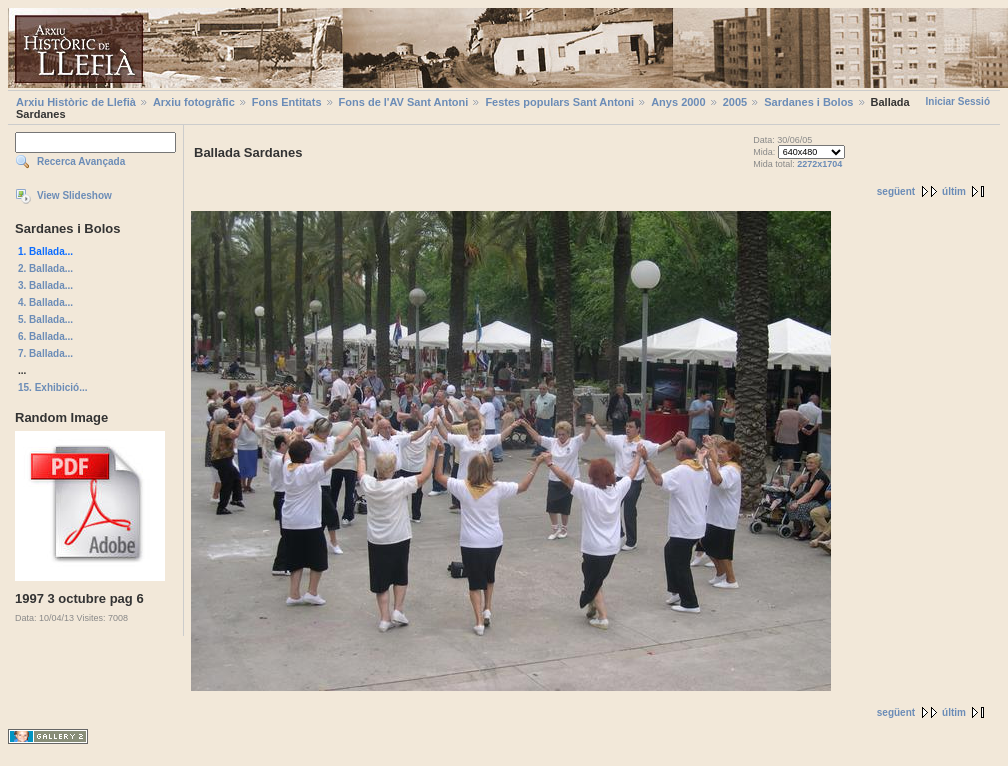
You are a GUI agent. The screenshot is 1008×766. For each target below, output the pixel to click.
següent (896, 191)
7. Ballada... (45, 353)
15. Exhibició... (52, 387)
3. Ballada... (45, 285)
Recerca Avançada (81, 161)
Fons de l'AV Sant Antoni (404, 102)
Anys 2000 (678, 102)
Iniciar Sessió (958, 101)
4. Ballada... (45, 302)
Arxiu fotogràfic (194, 102)
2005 (735, 102)
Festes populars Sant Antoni (559, 102)
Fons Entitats (287, 102)
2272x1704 (819, 164)
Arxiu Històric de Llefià (76, 102)
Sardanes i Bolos (808, 102)
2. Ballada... (45, 268)
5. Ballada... (45, 319)
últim (954, 191)
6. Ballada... (45, 336)
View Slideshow (74, 195)
